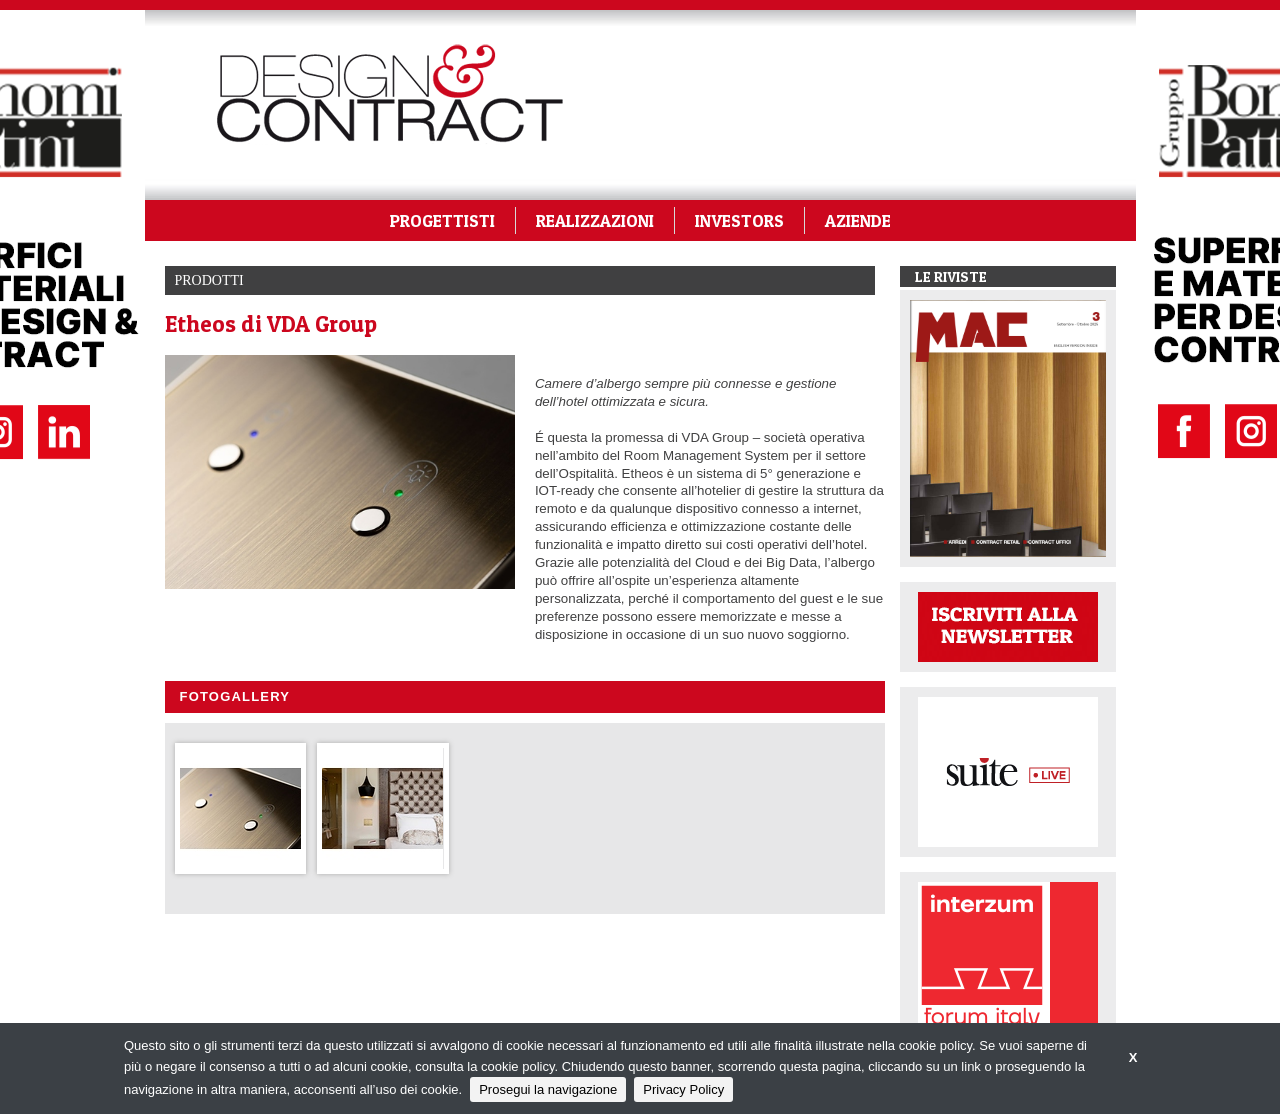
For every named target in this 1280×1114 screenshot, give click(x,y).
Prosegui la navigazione (548, 1089)
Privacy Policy (683, 1089)
